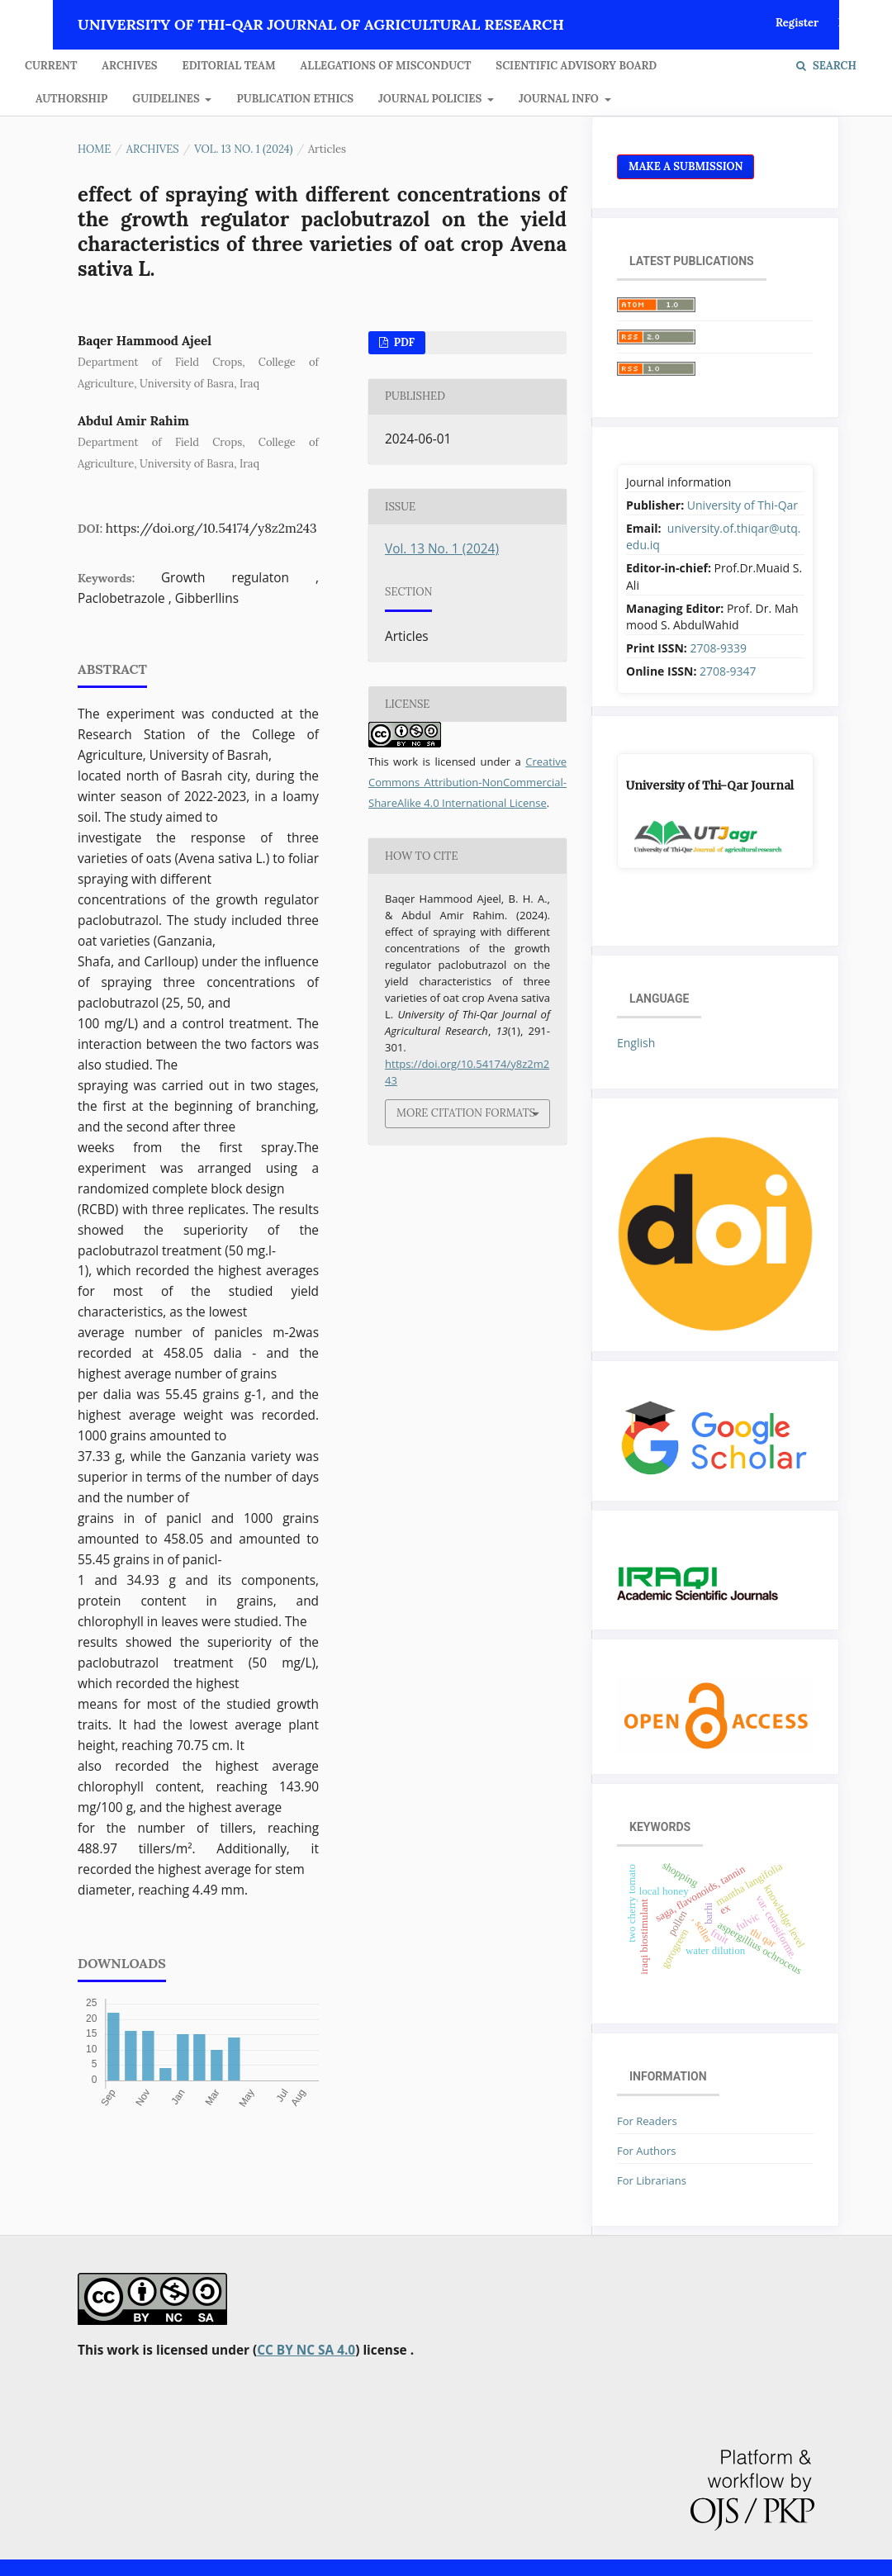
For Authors (646, 2150)
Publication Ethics (294, 99)
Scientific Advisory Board (576, 66)
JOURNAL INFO (560, 99)
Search (826, 66)
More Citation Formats (465, 1113)
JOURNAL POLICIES (431, 99)
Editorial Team (229, 66)
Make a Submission (686, 166)
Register (797, 23)
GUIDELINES (167, 99)
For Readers (647, 2120)
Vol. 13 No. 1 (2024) (243, 149)
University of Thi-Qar (742, 505)
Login (852, 23)
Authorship (71, 99)
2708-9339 (718, 648)
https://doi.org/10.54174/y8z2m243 (211, 528)
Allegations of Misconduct (386, 66)
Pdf (403, 342)
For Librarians (651, 2180)
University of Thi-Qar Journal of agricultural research (321, 24)
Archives (129, 66)
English (636, 1043)
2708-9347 (728, 671)
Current (51, 66)
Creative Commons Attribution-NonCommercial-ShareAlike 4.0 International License (467, 782)
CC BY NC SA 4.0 (306, 2350)
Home (94, 149)
